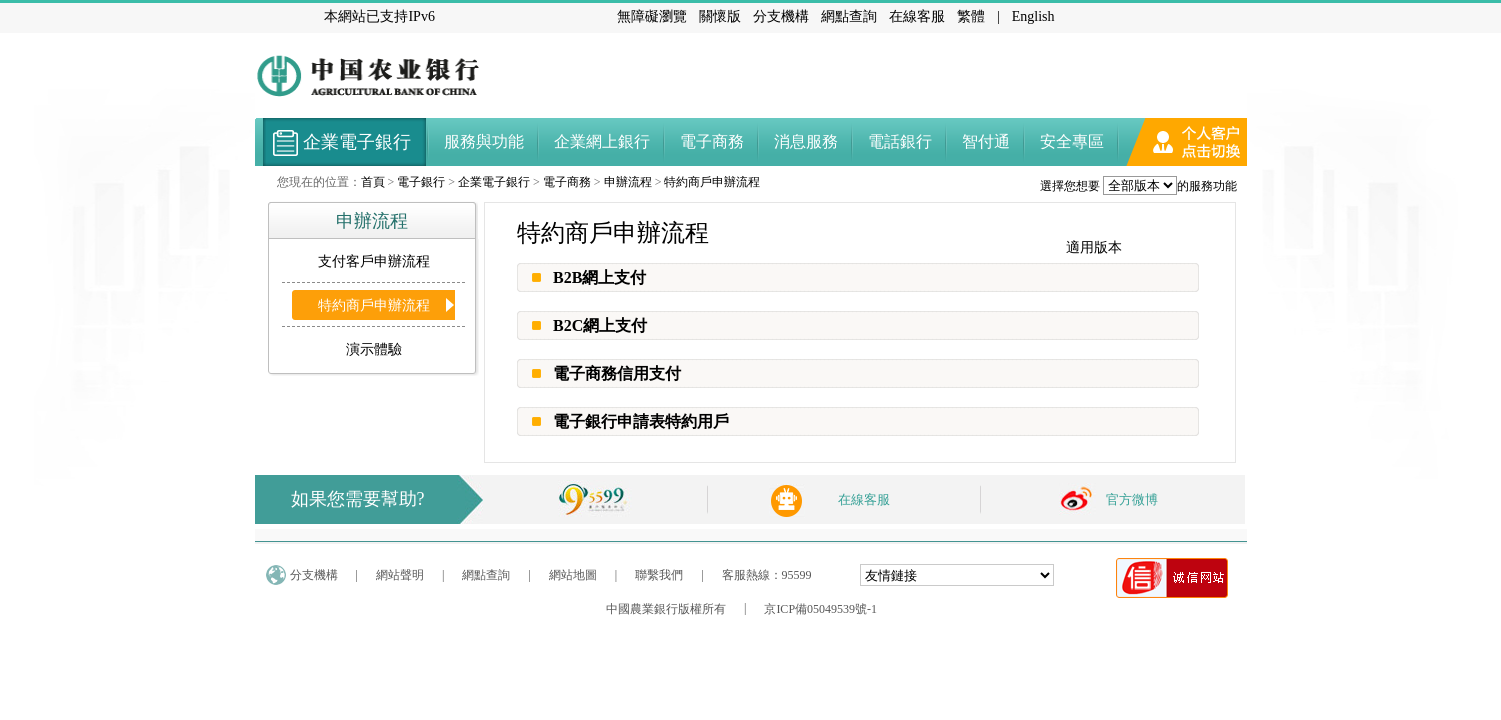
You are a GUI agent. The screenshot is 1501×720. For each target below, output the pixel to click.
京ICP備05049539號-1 (820, 609)
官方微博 (1132, 499)
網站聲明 (400, 575)
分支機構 (781, 16)
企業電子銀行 (494, 182)
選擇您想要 (1070, 186)
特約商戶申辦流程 (712, 182)
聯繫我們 (659, 575)
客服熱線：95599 (767, 575)
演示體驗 (374, 349)
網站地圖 (573, 575)
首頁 (373, 182)
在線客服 (917, 16)
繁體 (971, 16)
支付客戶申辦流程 (374, 261)
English (1033, 16)
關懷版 (720, 16)
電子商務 (567, 182)
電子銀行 (421, 182)
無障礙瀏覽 (652, 16)
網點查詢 (849, 16)
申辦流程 (628, 182)
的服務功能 (1207, 186)
